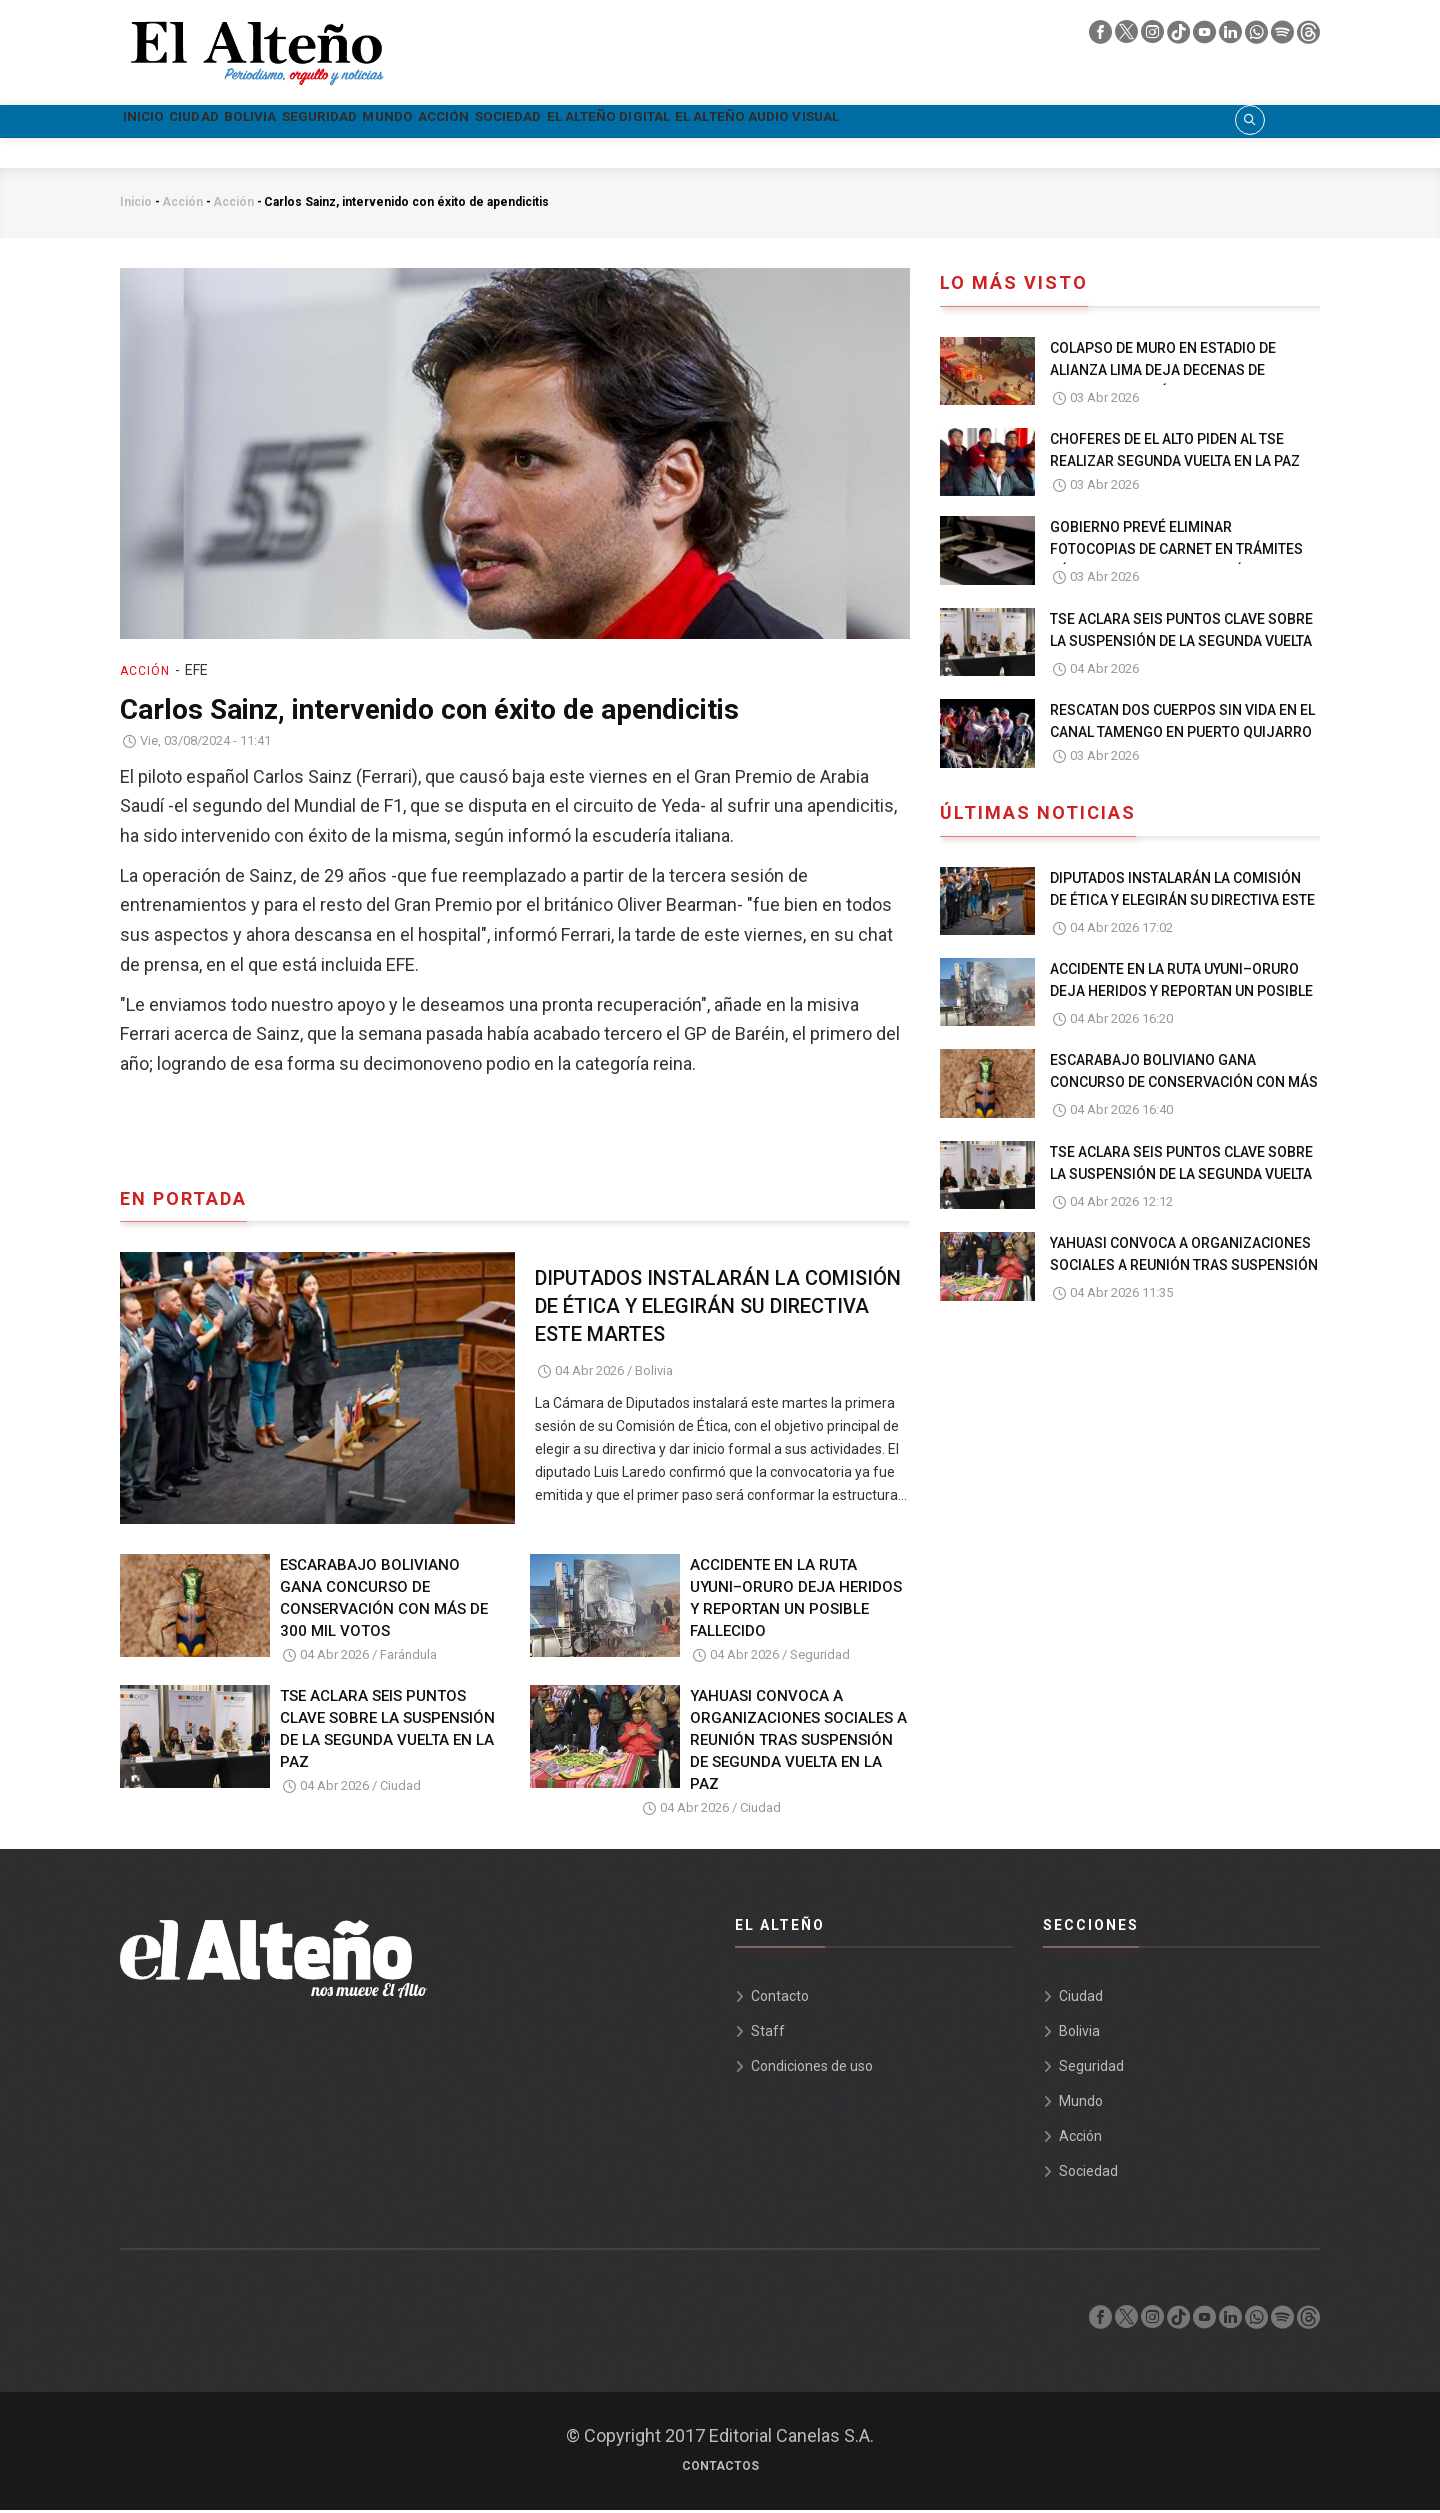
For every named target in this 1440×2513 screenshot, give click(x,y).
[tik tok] (1180, 37)
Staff (768, 2034)
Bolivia (333, 122)
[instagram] (1154, 37)
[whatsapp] (1258, 37)
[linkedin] (1232, 37)
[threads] (1308, 37)
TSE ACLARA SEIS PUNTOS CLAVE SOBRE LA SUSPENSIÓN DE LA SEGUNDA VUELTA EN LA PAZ (387, 1732)
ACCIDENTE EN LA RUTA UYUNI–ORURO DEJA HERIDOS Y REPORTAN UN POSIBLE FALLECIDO (796, 1600)
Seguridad (440, 122)
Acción (633, 122)
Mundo (543, 122)
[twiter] (1128, 37)
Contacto (780, 1999)
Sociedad (734, 122)
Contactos (720, 2469)
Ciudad (242, 122)
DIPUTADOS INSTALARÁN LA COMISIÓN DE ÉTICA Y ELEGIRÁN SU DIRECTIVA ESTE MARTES (718, 1309)
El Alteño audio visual (1085, 122)
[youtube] (1206, 37)
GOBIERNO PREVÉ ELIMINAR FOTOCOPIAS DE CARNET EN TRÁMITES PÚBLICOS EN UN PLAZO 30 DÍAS (1176, 552)
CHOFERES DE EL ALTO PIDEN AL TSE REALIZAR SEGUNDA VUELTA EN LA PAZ (1175, 453)
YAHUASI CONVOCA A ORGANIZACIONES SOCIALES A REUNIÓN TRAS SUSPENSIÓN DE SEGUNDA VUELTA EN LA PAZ (798, 1743)
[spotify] (1284, 37)
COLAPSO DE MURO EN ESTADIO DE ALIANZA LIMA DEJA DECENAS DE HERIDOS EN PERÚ (1163, 372)
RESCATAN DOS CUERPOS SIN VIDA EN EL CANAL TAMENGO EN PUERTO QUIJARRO (1182, 724)
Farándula (408, 1656)
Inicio (159, 122)
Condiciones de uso (812, 2069)
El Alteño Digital (880, 122)
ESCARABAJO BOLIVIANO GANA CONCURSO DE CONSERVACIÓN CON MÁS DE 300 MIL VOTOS (384, 1600)
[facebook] (1102, 37)
